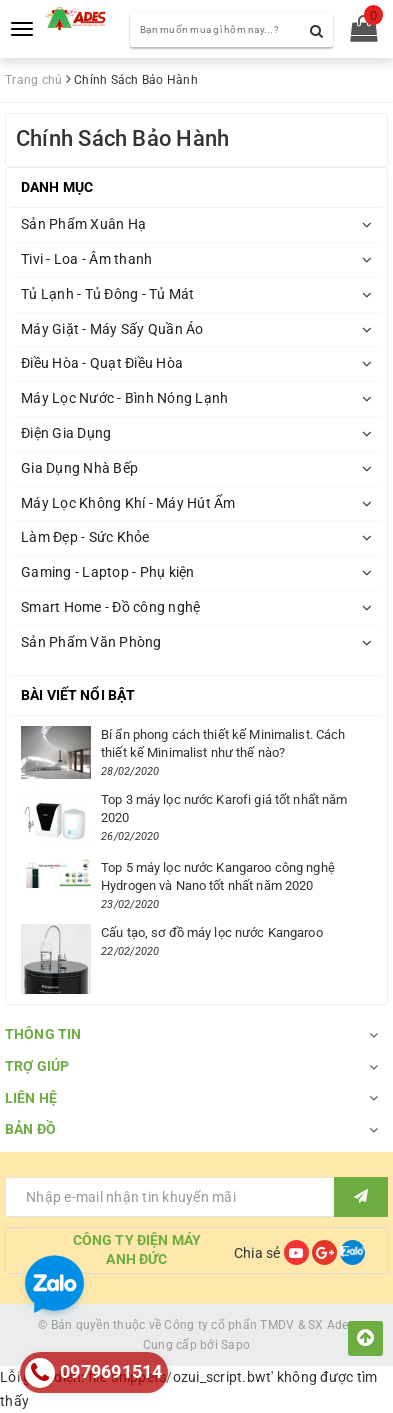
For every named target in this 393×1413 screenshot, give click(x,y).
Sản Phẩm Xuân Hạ (83, 224)
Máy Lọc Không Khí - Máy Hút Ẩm (128, 503)
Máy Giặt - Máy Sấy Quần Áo (112, 329)
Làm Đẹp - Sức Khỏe (85, 537)
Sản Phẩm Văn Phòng (91, 642)
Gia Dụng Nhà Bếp (79, 468)
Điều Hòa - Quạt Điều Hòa (102, 363)
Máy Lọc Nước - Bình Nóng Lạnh (124, 398)
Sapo (235, 1345)
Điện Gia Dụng (66, 433)
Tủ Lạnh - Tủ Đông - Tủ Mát (108, 294)
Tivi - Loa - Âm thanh (86, 259)
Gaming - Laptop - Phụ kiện (108, 572)
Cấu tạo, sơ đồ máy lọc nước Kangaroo (212, 932)
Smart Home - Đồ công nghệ (110, 607)
